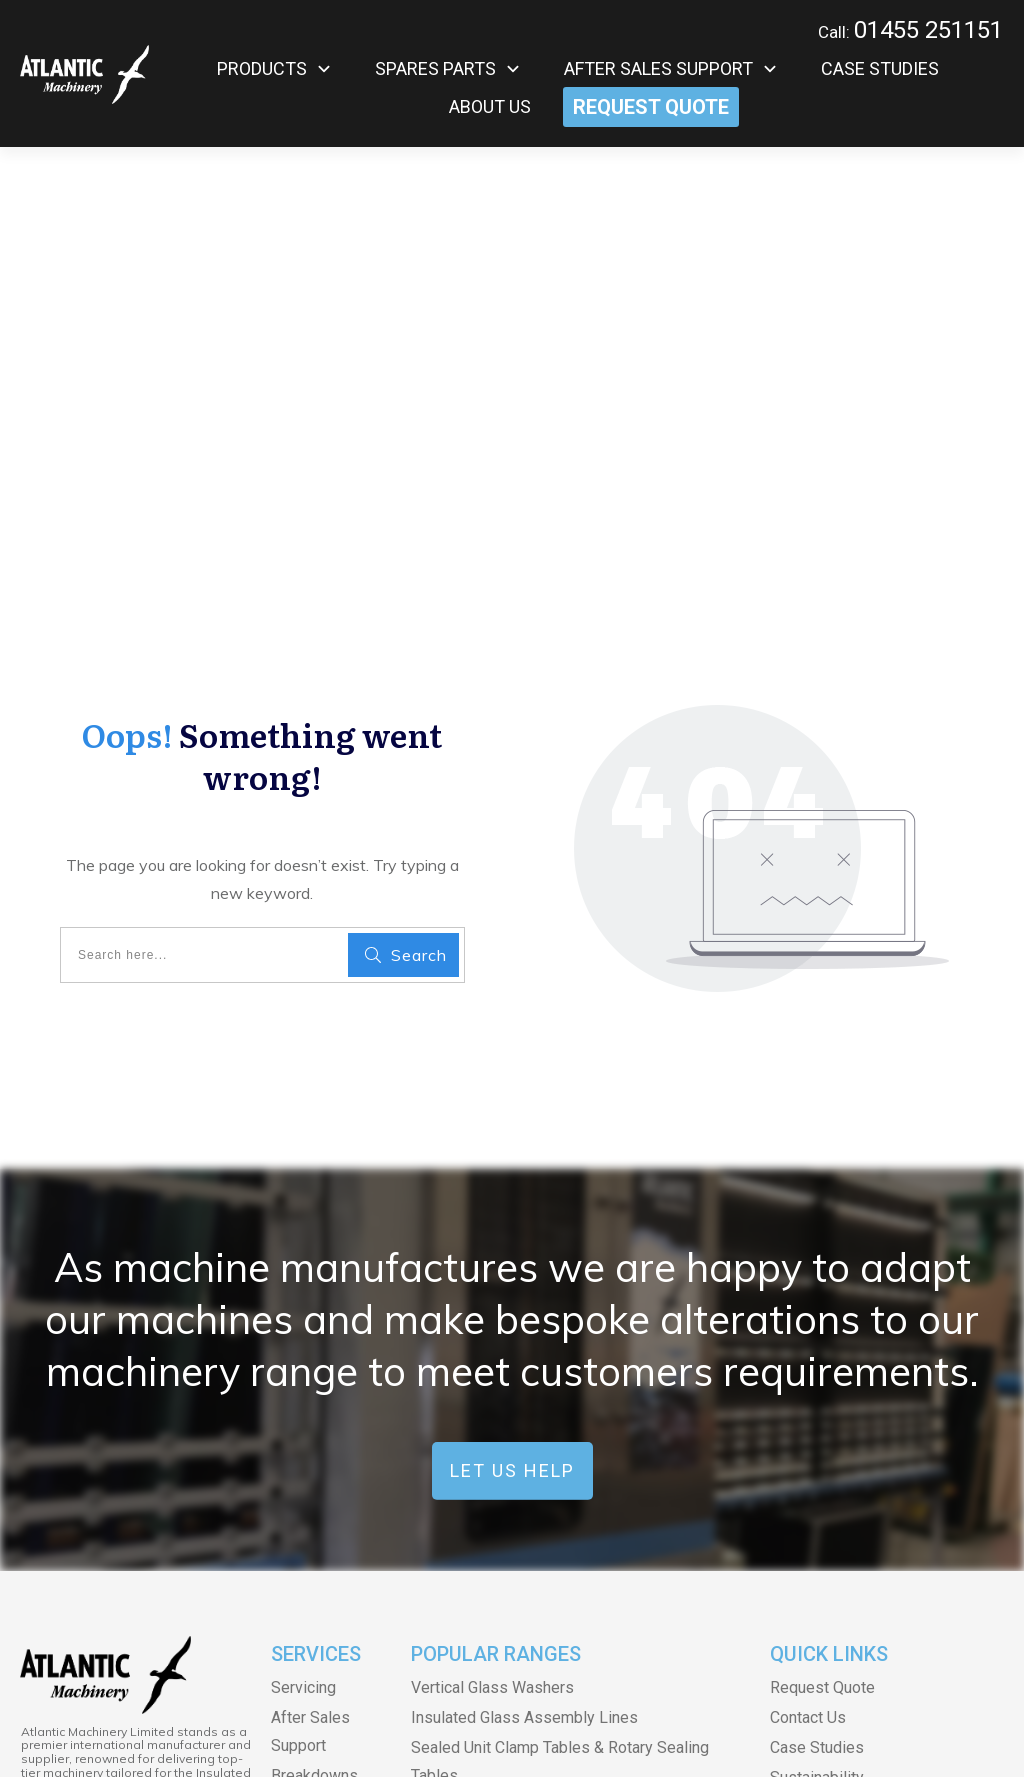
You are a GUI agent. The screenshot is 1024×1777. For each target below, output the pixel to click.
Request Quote (822, 1305)
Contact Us (808, 1335)
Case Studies (817, 1365)
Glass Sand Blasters (482, 1603)
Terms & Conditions (439, 1724)
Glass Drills (451, 1543)
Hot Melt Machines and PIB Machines (543, 1453)
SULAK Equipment (474, 1513)
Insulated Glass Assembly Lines (524, 1335)
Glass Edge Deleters (483, 1663)
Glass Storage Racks (484, 1633)
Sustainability (817, 1395)
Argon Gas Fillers (471, 1483)
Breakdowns (314, 1393)
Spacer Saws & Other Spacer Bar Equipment (564, 1423)
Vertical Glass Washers (492, 1305)
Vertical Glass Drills (480, 1573)
